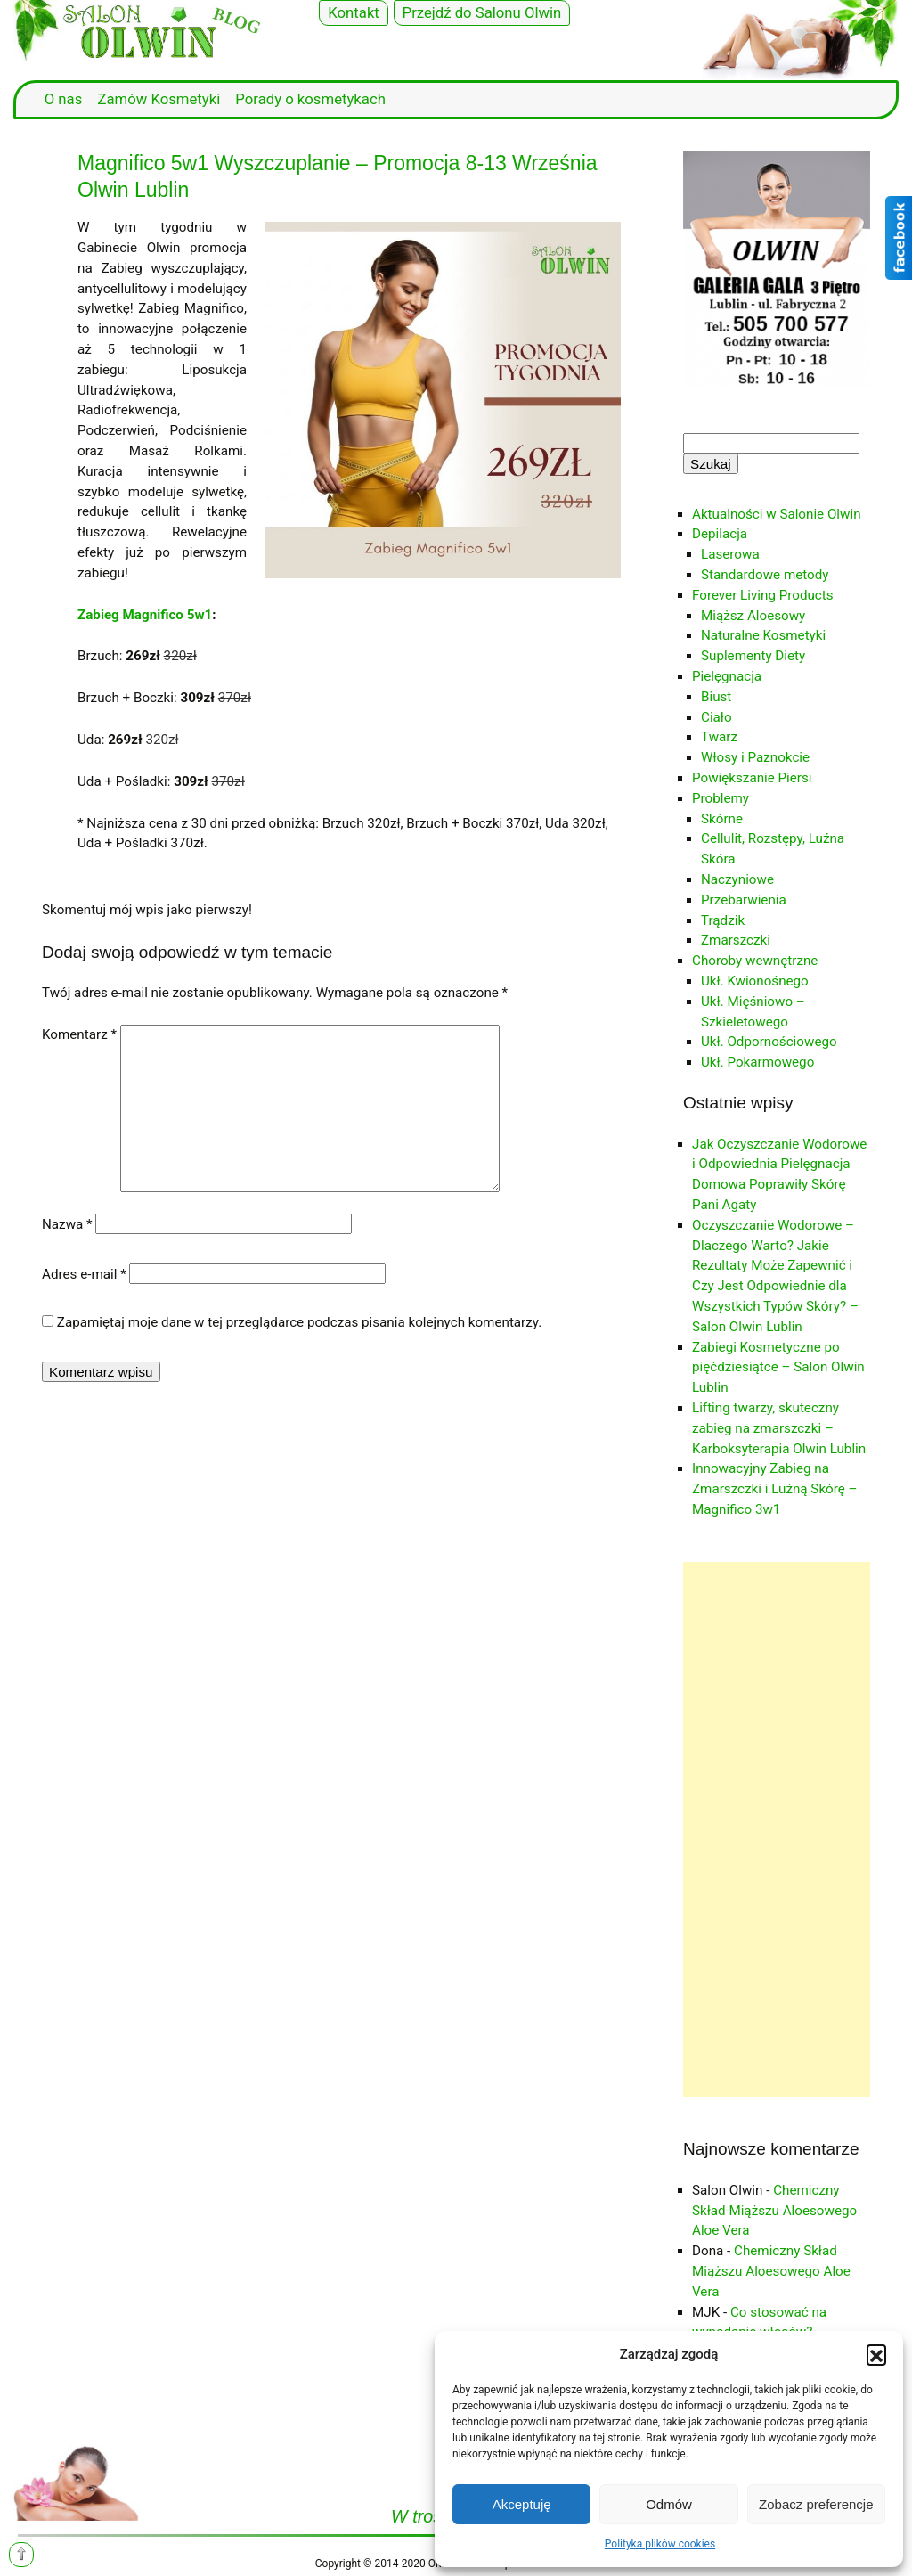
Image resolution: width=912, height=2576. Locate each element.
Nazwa (67, 1224)
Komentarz (79, 1034)
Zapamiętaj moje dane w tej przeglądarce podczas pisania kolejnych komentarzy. (299, 1322)
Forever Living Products (763, 595)
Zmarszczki (735, 940)
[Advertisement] (776, 1829)
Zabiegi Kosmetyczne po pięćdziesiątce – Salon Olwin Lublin (778, 1367)
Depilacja (719, 534)
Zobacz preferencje (816, 2504)
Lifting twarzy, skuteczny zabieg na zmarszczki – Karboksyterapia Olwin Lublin (779, 1428)
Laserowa (730, 554)
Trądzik (723, 920)
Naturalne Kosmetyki (763, 635)
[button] (876, 2354)
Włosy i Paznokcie (755, 757)
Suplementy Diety (753, 656)
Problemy (720, 798)
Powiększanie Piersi (752, 778)
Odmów (669, 2504)
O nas (64, 99)
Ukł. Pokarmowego (757, 1062)
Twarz (719, 737)
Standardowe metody (765, 575)
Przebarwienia (743, 900)
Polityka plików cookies (660, 2544)
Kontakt (353, 12)
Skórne (722, 819)
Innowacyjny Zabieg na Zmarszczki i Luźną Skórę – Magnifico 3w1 (775, 1488)
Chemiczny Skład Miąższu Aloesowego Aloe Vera (774, 2210)
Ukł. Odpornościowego (769, 1042)
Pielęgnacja (726, 676)
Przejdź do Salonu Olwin (482, 12)
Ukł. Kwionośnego (755, 981)
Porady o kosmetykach (310, 99)
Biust (716, 697)
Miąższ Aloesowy (753, 616)
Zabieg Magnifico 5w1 (144, 615)
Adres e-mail (84, 1274)
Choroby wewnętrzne (755, 961)
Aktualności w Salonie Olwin (776, 514)
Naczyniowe (737, 879)
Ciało (716, 717)
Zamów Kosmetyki (158, 99)
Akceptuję (522, 2504)
